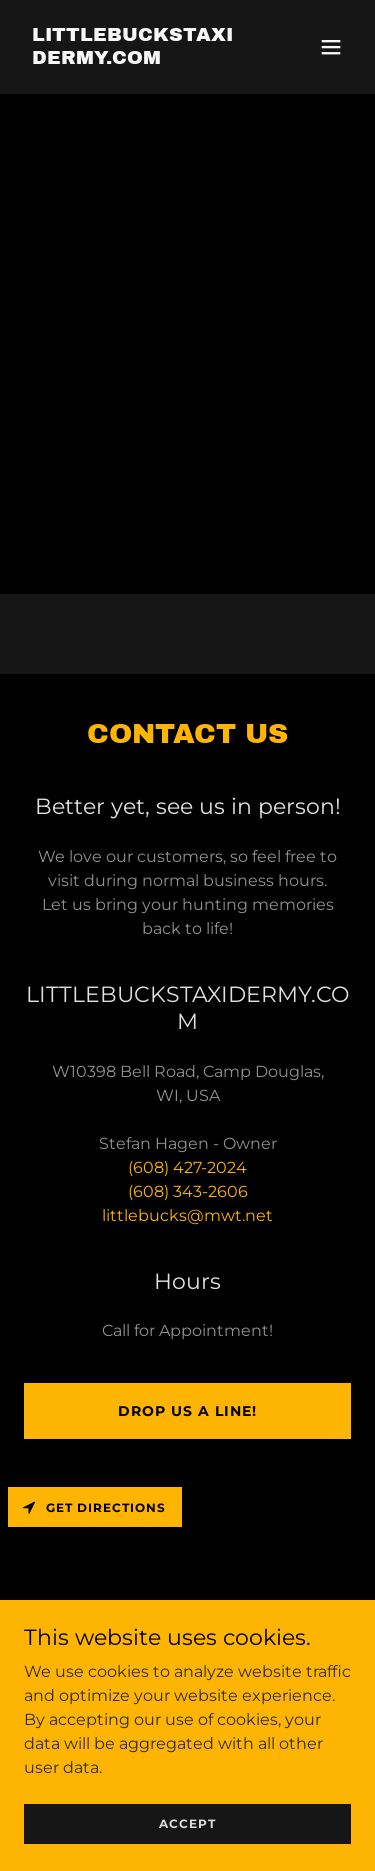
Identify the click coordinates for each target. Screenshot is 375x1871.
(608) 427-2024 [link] (187, 1167)
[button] (331, 47)
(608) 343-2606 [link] (188, 1191)
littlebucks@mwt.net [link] (187, 1215)
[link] (138, 58)
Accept (187, 1850)
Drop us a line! (187, 1411)
